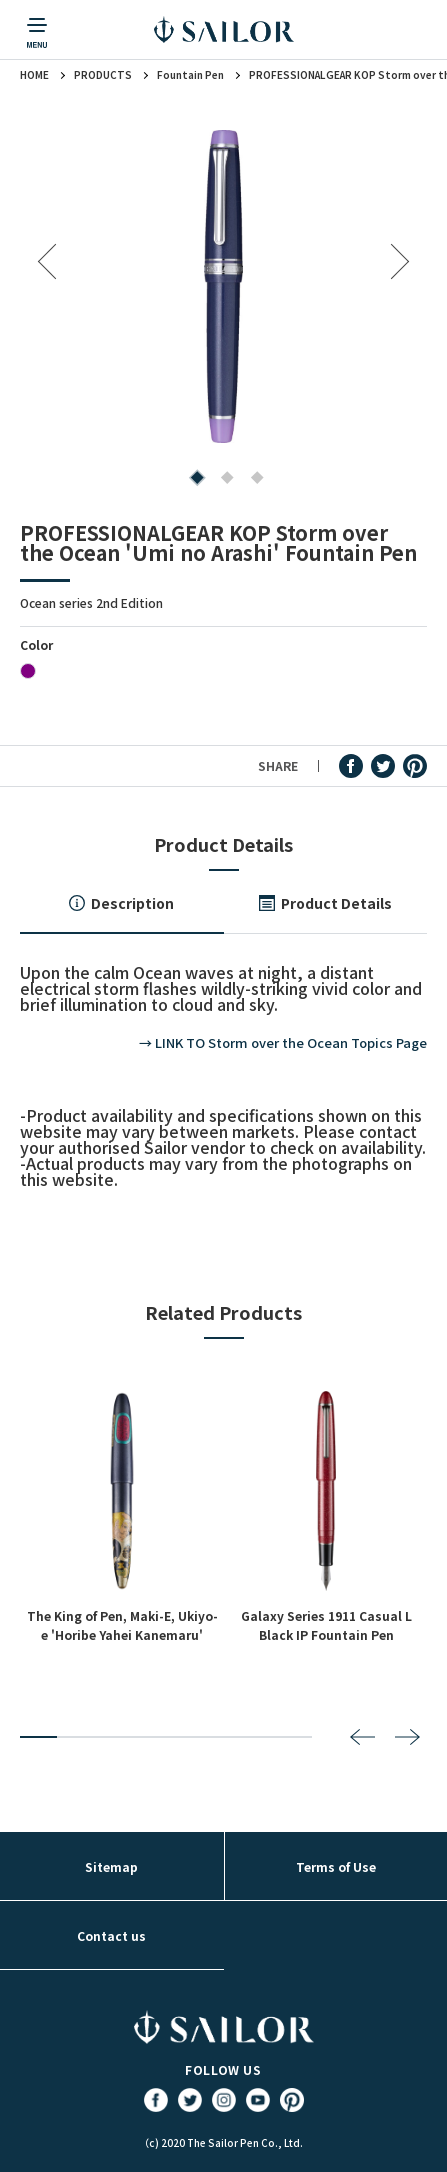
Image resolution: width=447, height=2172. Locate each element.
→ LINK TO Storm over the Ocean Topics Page (283, 1042)
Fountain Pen (190, 75)
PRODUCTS (103, 75)
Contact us (111, 1935)
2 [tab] (223, 479)
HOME (34, 75)
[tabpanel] (223, 286)
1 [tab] (193, 479)
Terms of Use (336, 1866)
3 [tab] (253, 479)
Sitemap (111, 1866)
